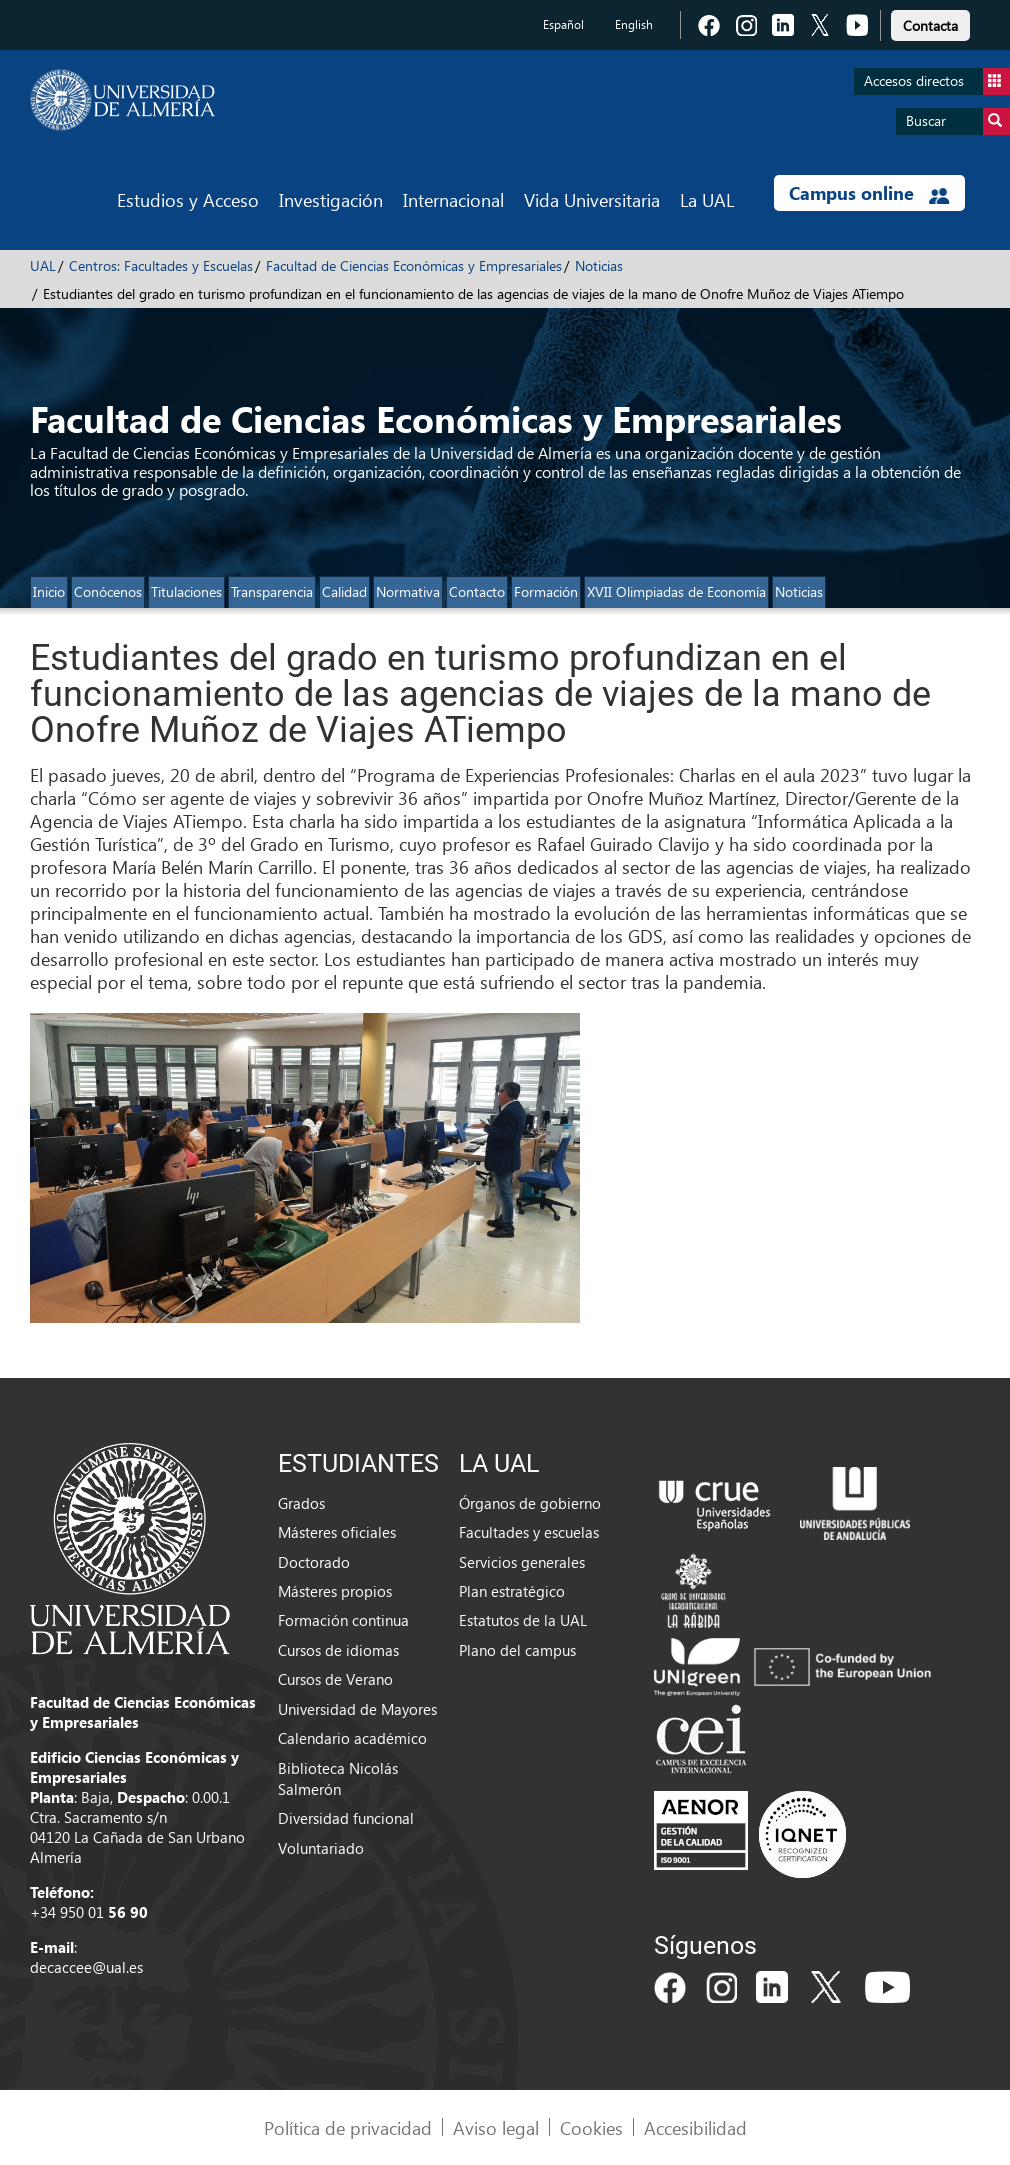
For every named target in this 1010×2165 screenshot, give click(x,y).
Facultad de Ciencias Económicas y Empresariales (414, 265)
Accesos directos (937, 81)
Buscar (958, 121)
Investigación (331, 199)
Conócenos (108, 591)
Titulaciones (186, 591)
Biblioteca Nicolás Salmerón (338, 1778)
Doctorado (314, 1562)
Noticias (599, 265)
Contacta (930, 25)
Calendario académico (352, 1738)
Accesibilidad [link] (695, 2127)
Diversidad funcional (346, 1818)
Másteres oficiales (337, 1532)
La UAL (707, 199)
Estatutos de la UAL (523, 1620)
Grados (301, 1503)
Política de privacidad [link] (348, 2127)
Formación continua (343, 1620)
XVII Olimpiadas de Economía (676, 591)
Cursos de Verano (335, 1679)
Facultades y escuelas (529, 1532)
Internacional (453, 199)
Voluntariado (321, 1848)
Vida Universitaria (592, 199)
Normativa (408, 591)
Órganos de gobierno (530, 1503)
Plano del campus (517, 1650)
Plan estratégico (512, 1591)
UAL (43, 265)
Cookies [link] (591, 2127)
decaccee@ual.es (86, 1967)
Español (563, 24)
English (634, 24)
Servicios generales (522, 1562)
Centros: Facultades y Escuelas (161, 265)
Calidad (344, 591)
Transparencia (272, 591)
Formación (546, 591)
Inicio (49, 591)
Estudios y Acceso (188, 199)
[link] (930, 22)
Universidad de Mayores (357, 1709)
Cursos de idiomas (338, 1650)
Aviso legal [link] (496, 2127)
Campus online (869, 193)
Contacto (477, 591)
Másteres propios (335, 1591)
